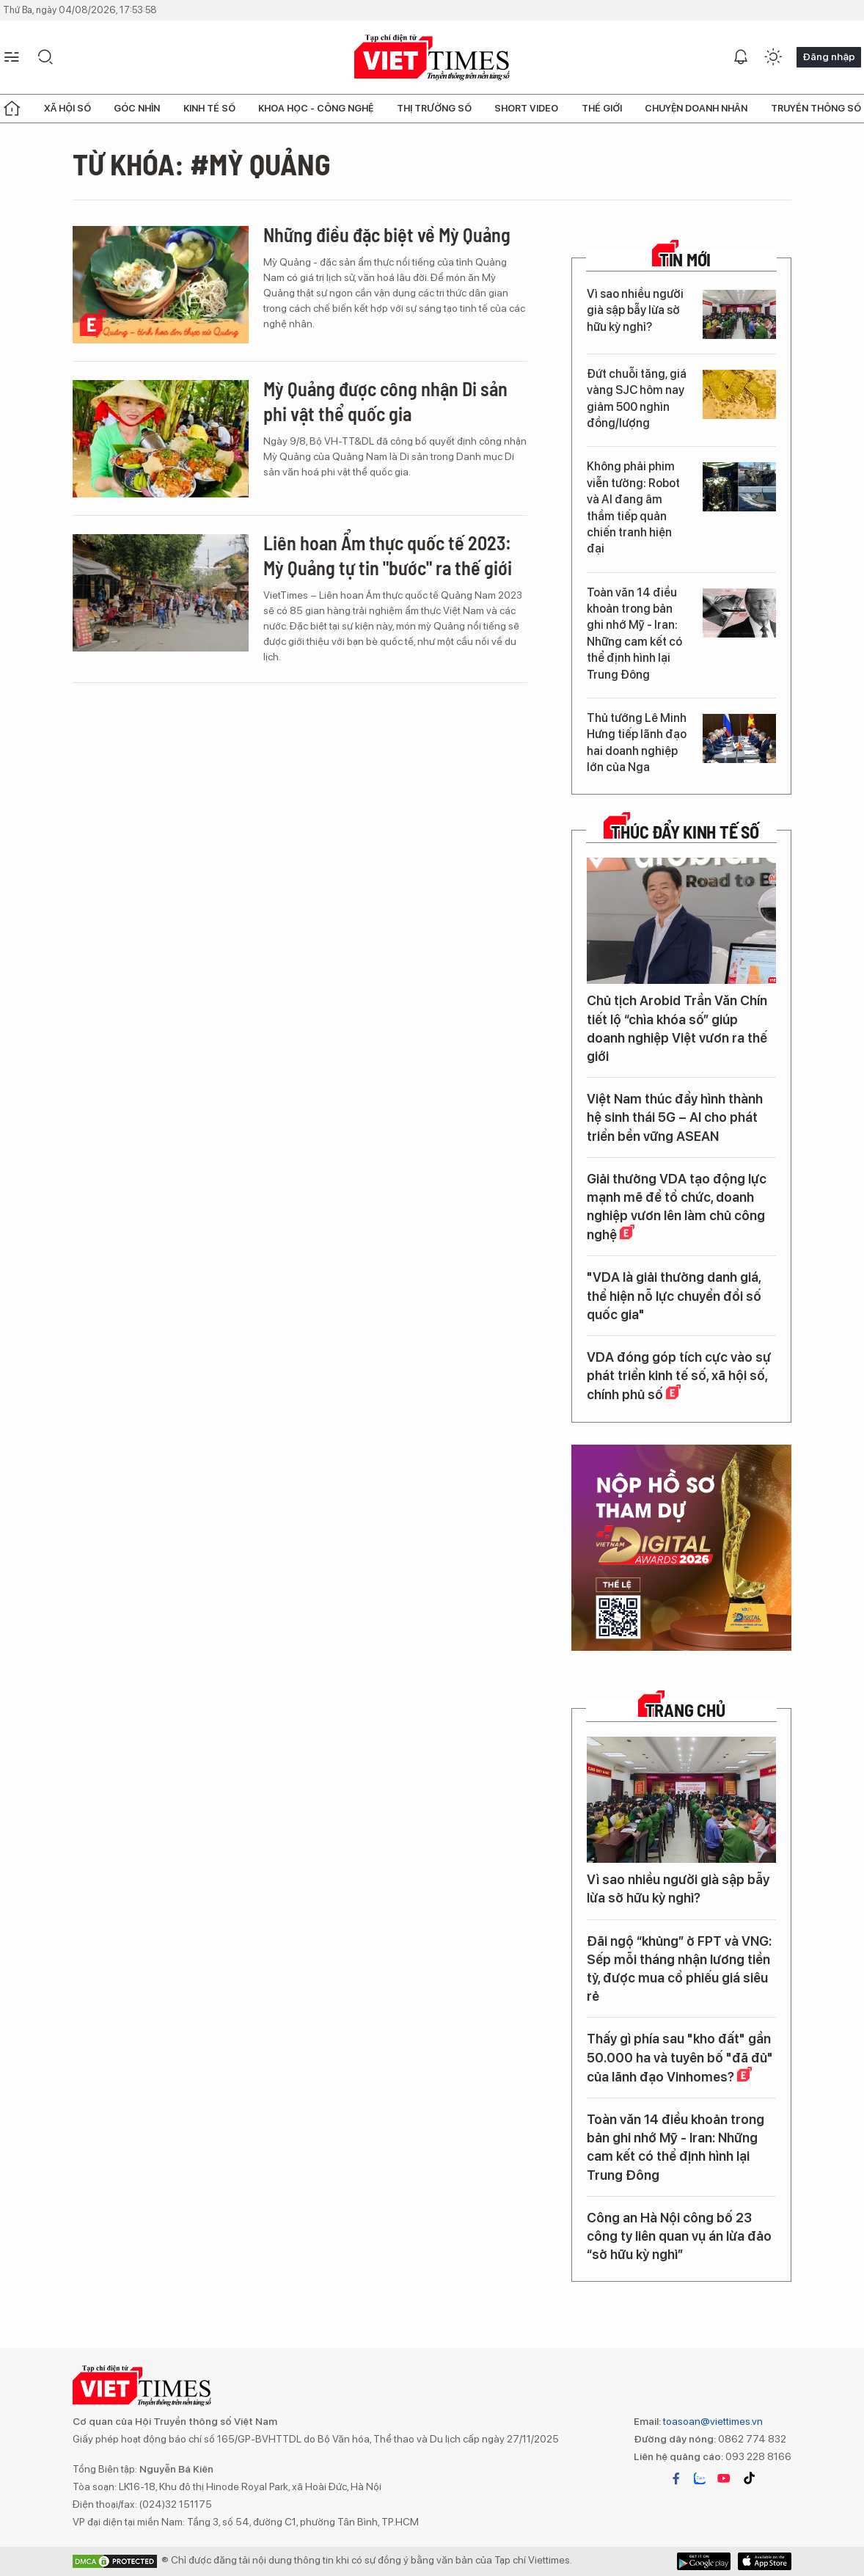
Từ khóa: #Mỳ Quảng (202, 163)
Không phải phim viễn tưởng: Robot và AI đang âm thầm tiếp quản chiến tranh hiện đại (633, 507)
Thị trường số (434, 108)
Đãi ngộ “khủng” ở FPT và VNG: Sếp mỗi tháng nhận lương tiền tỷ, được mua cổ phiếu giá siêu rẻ (679, 1968)
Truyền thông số (816, 108)
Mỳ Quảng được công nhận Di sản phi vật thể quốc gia (385, 401)
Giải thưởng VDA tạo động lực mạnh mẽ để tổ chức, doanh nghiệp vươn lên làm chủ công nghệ (676, 1207)
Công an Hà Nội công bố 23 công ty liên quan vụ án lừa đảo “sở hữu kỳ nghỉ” (679, 2236)
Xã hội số (67, 108)
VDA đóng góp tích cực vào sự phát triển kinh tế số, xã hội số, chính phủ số (679, 1375)
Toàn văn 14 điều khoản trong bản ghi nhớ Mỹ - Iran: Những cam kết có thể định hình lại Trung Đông (634, 633)
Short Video (526, 108)
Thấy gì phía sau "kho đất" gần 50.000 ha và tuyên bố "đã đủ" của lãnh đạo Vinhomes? (680, 2057)
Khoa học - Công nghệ (315, 108)
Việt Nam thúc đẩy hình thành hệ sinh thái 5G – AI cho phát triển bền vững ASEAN (675, 1117)
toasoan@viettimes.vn (712, 2421)
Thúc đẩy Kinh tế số (684, 832)
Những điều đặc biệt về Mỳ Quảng (386, 234)
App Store (704, 2561)
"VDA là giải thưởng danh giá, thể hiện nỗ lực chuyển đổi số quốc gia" (674, 1295)
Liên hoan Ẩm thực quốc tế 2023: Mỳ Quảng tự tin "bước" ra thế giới (387, 555)
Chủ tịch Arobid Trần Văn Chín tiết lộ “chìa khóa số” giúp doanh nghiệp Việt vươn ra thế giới (677, 1028)
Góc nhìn (137, 108)
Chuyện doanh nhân (696, 108)
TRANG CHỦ (685, 1710)
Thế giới (602, 108)
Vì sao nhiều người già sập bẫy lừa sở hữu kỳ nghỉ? (635, 310)
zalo (700, 2478)
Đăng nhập (828, 56)
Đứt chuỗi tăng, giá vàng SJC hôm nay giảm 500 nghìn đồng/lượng (637, 398)
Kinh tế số (209, 108)
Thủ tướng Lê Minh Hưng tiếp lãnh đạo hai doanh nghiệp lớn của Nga (637, 742)
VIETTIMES (432, 57)
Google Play (764, 2561)
